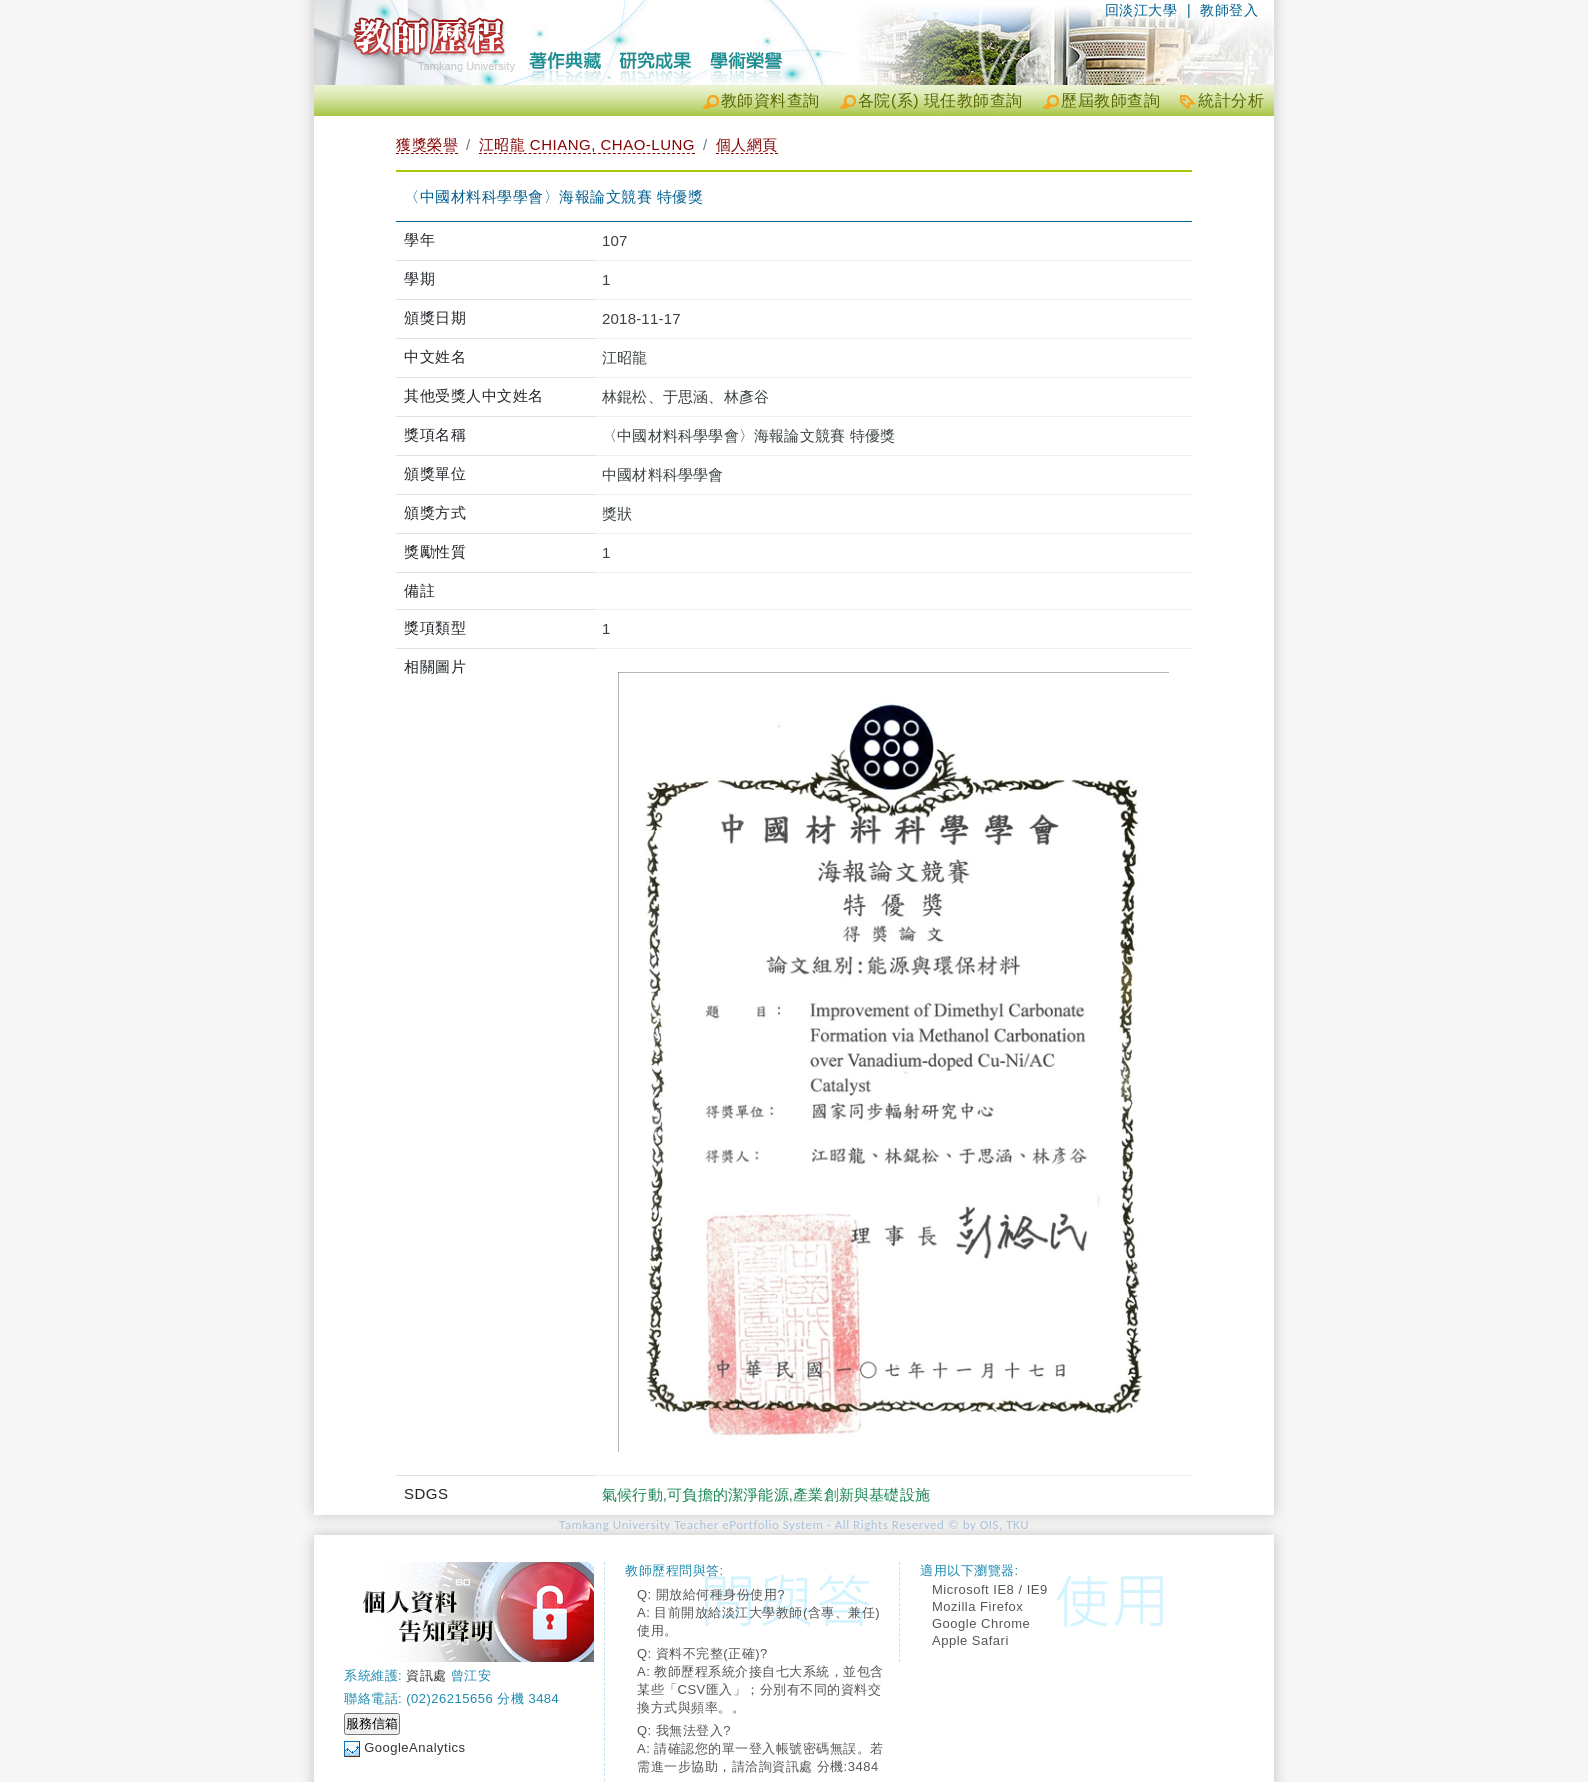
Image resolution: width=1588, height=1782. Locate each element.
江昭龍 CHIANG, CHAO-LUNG (587, 144)
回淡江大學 (1141, 10)
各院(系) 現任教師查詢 (940, 100)
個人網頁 (747, 144)
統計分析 (1231, 100)
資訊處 (426, 1675)
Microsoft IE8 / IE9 (990, 1589)
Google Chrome (981, 1623)
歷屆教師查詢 (1110, 100)
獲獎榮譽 (427, 144)
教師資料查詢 (770, 100)
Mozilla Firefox (977, 1606)
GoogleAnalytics (414, 1747)
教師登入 (1229, 10)
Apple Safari (970, 1640)
